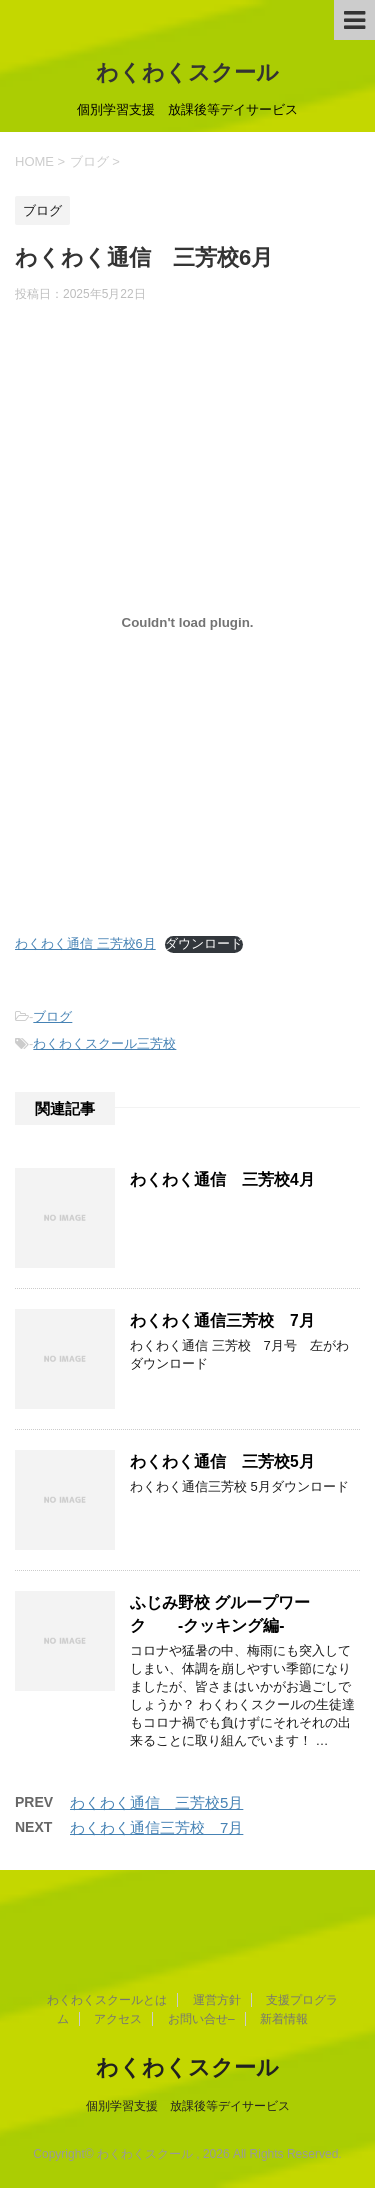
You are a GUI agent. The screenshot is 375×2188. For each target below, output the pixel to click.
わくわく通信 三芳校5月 (222, 1461)
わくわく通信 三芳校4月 (222, 1179)
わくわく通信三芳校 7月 (222, 1320)
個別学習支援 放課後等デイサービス (188, 2106)
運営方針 (217, 2000)
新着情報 (284, 2019)
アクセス (118, 2019)
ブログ (52, 1016)
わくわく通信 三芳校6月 (85, 943)
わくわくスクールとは (107, 2000)
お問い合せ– (201, 2019)
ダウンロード (204, 943)
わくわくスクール (187, 72)
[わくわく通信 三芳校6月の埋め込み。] (187, 623)
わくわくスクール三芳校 (104, 1043)
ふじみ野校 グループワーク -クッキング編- (220, 1614)
